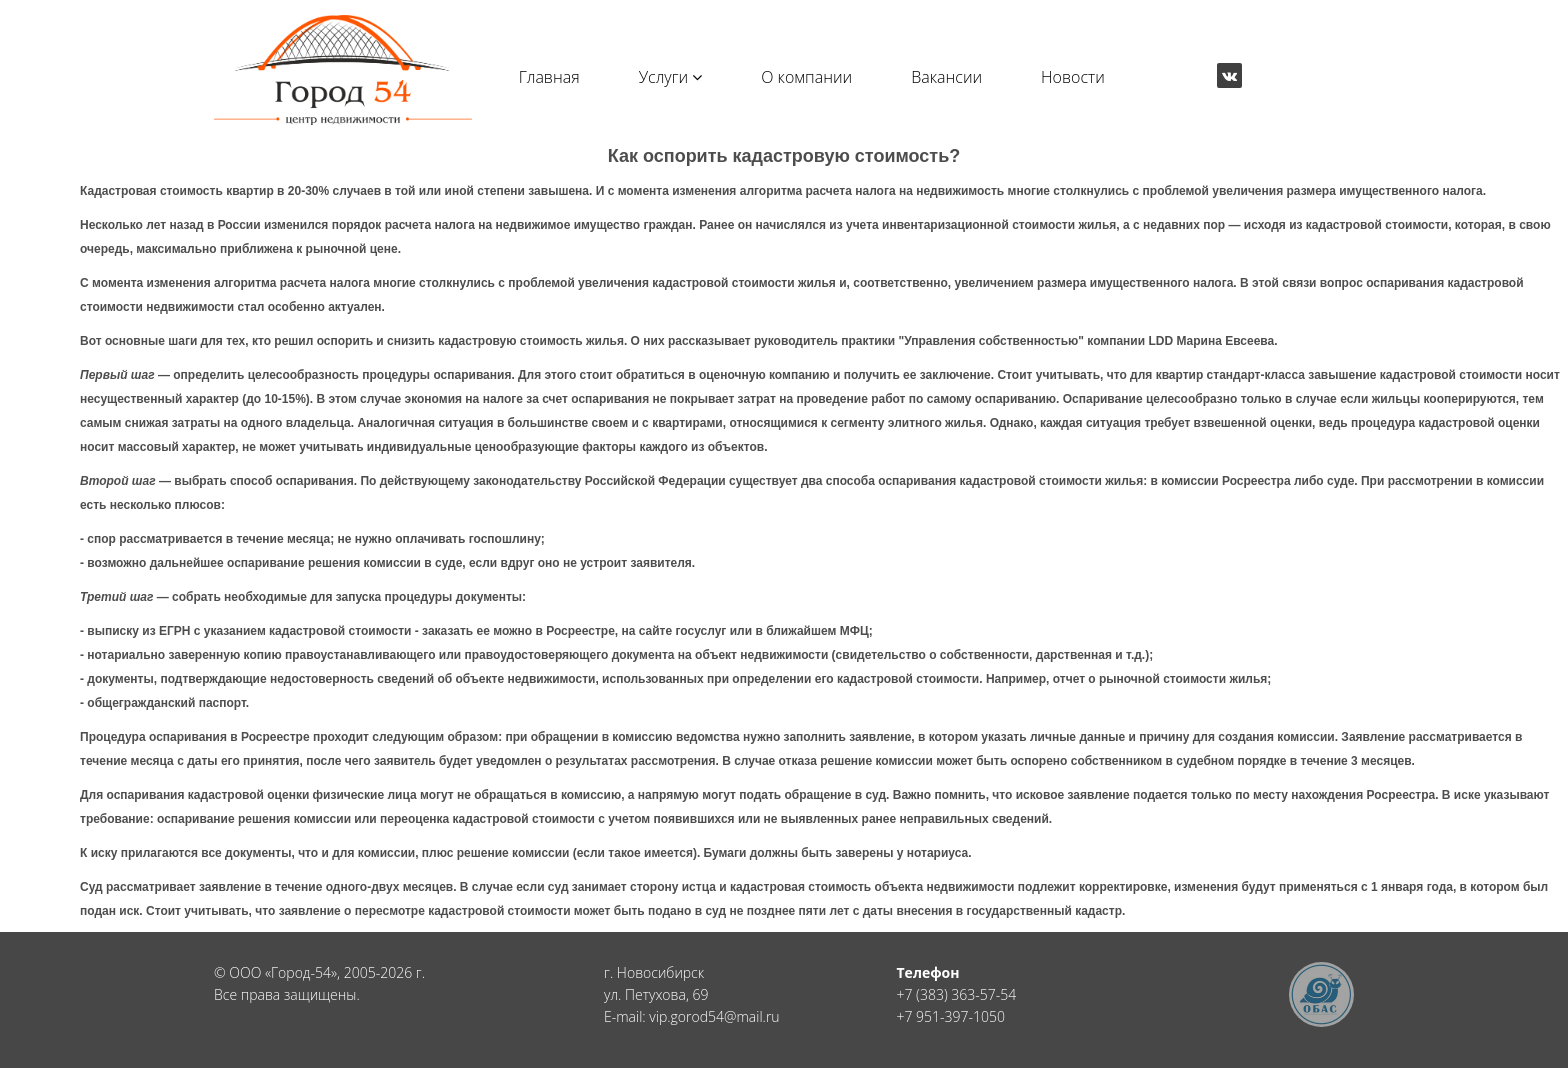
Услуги (671, 77)
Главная (549, 77)
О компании (806, 77)
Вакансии (946, 77)
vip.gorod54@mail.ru (714, 1016)
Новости (1073, 77)
